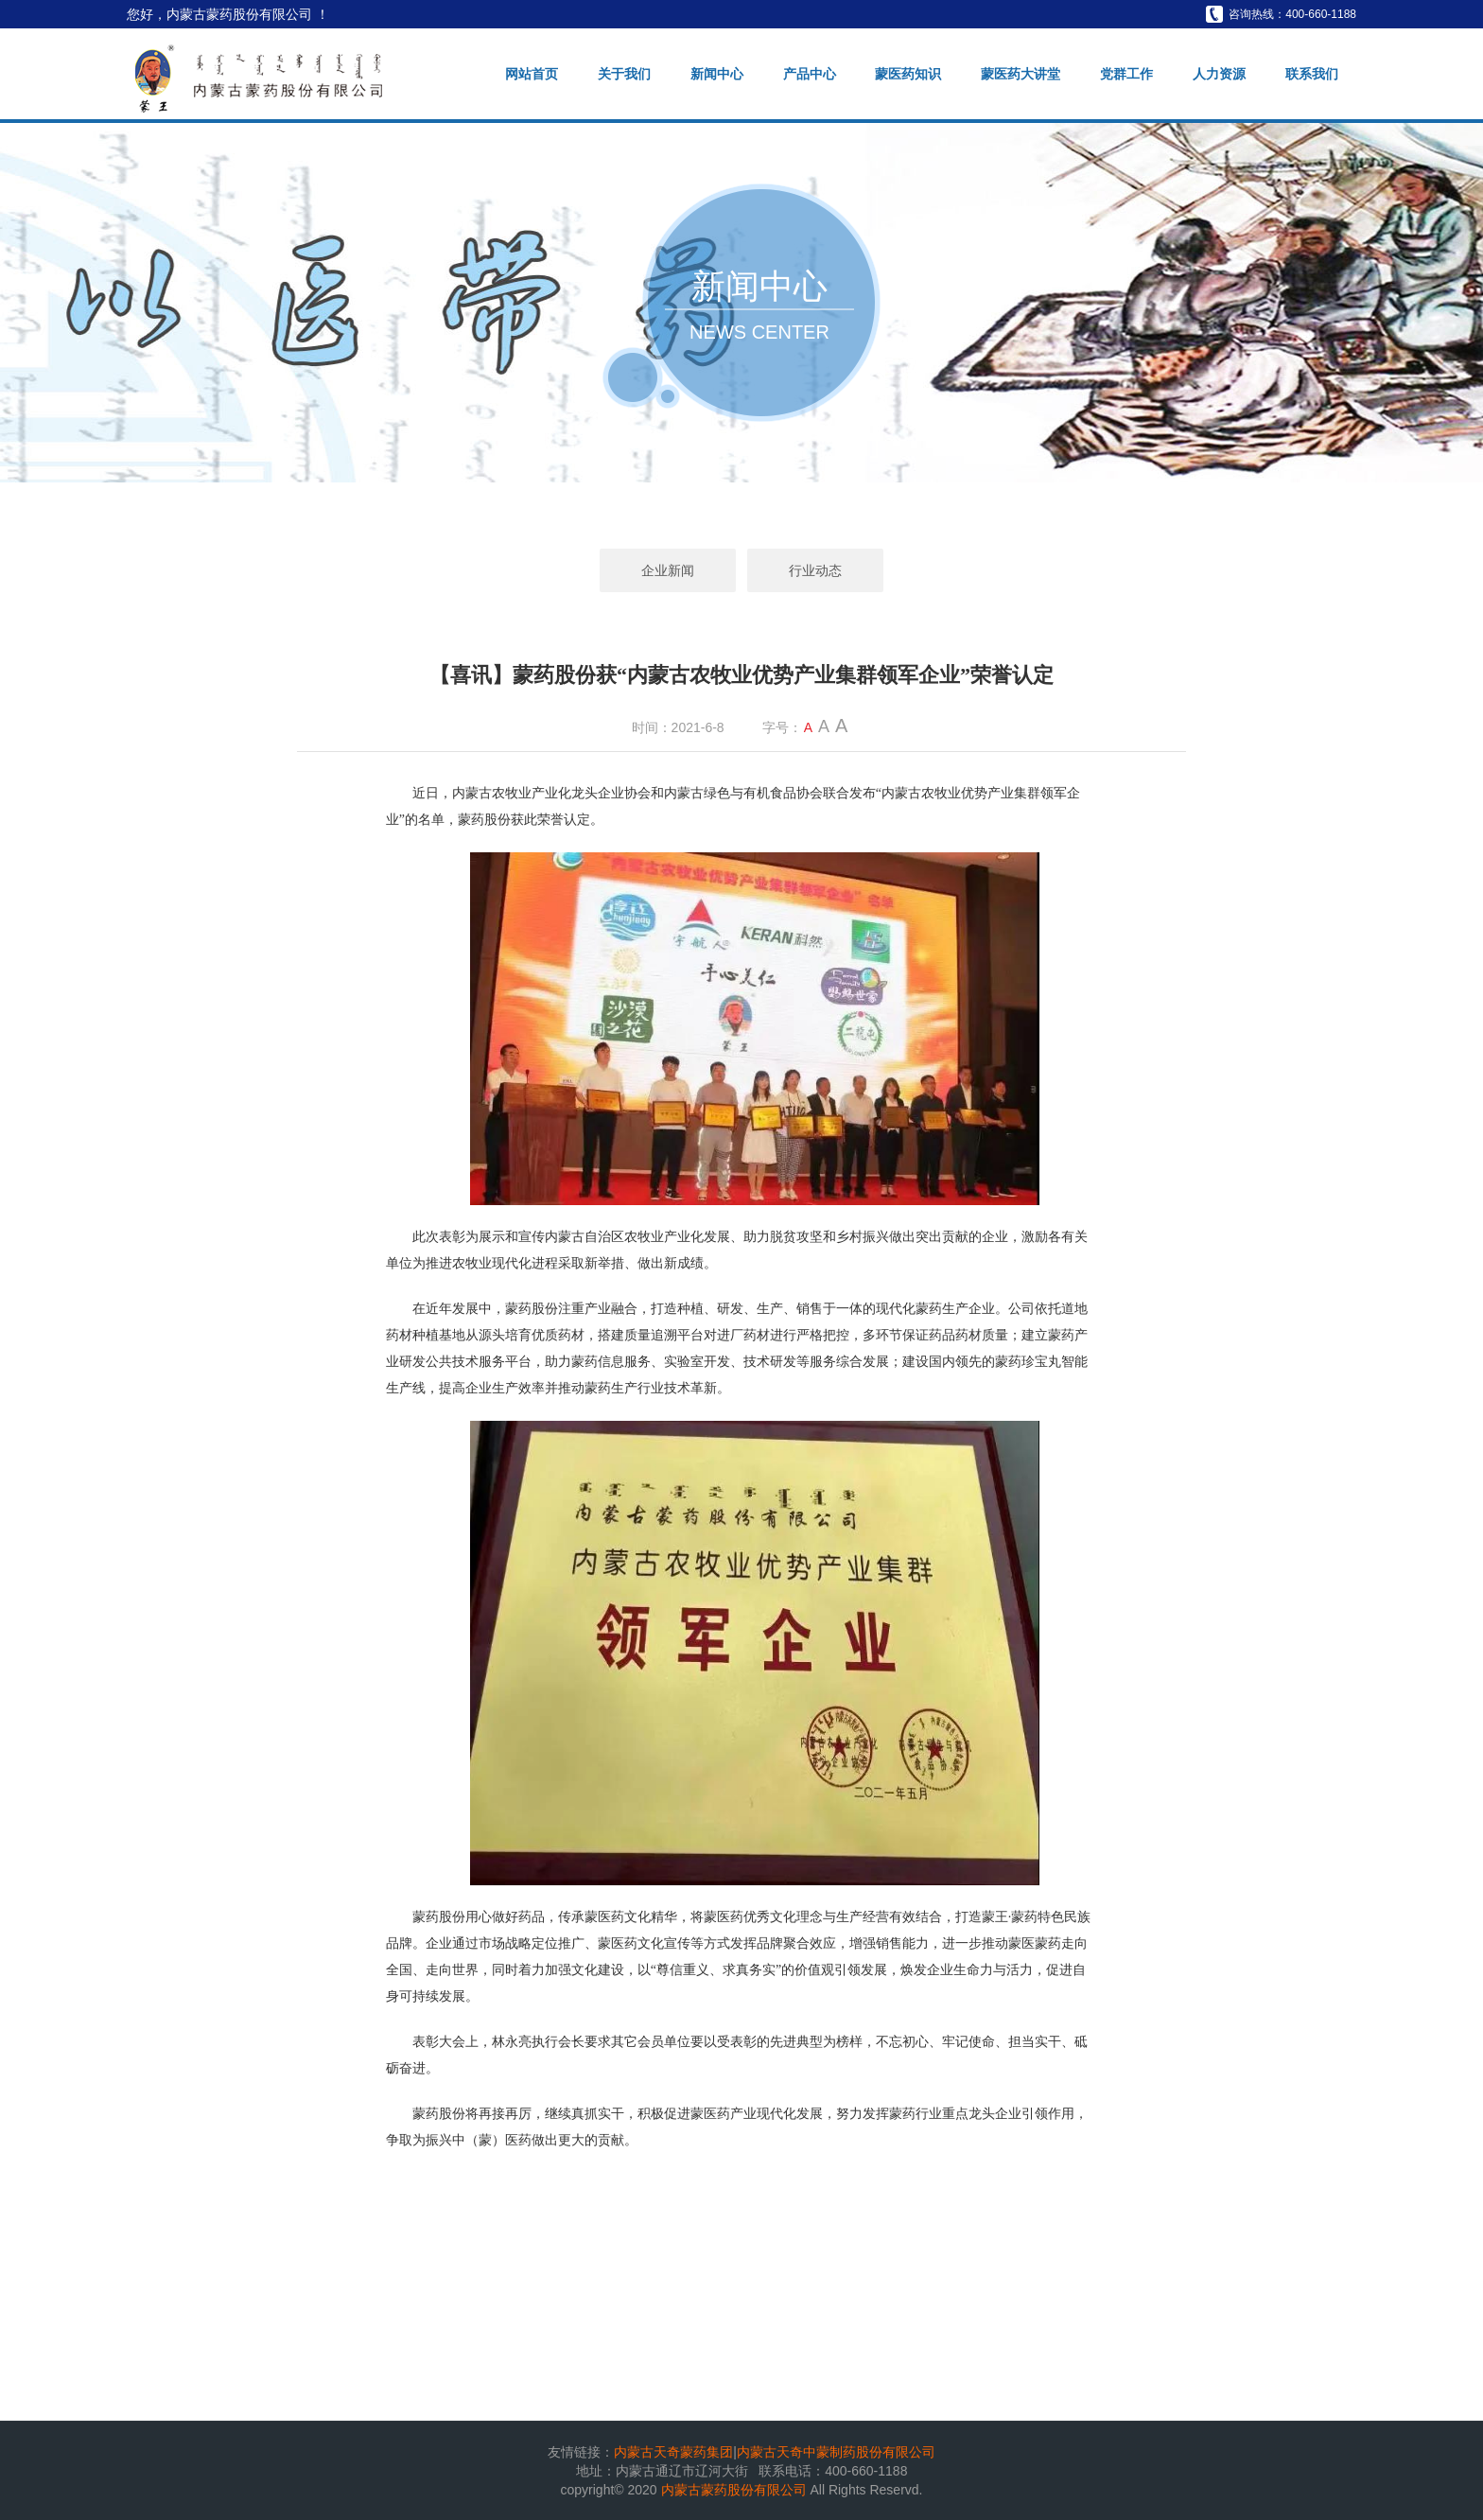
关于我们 (624, 73)
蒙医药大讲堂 (1020, 73)
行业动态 (815, 570)
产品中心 (809, 73)
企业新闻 (667, 570)
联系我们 (1311, 73)
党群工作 (1126, 73)
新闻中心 (716, 73)
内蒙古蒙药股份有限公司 (736, 2489)
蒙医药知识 (908, 73)
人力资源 (1219, 73)
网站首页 (531, 73)
